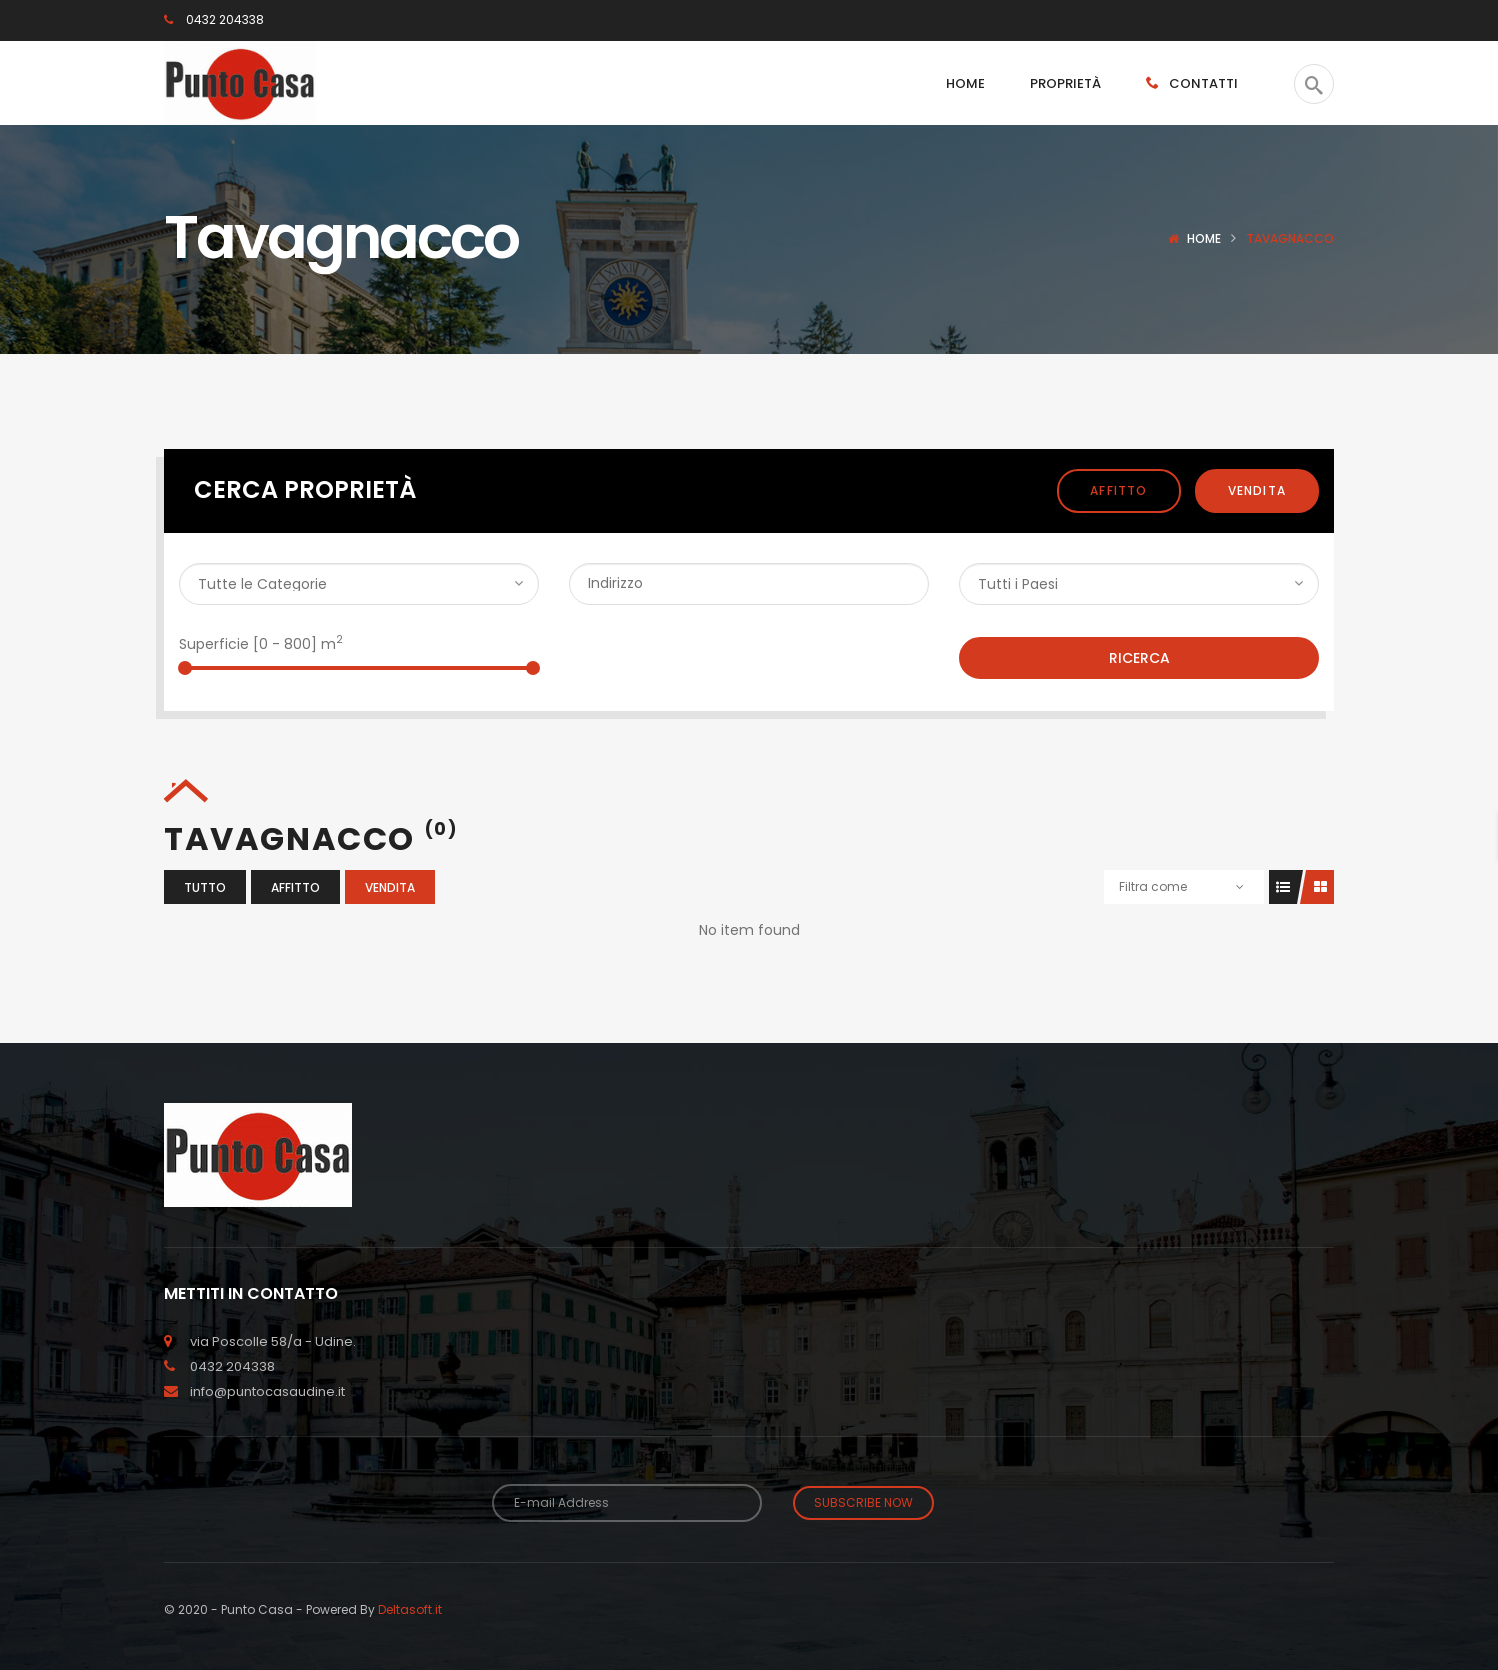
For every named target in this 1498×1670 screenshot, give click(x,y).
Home (1204, 238)
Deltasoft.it (410, 1609)
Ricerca (1139, 658)
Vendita (1257, 490)
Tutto (205, 887)
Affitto (1118, 490)
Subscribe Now (863, 1502)
